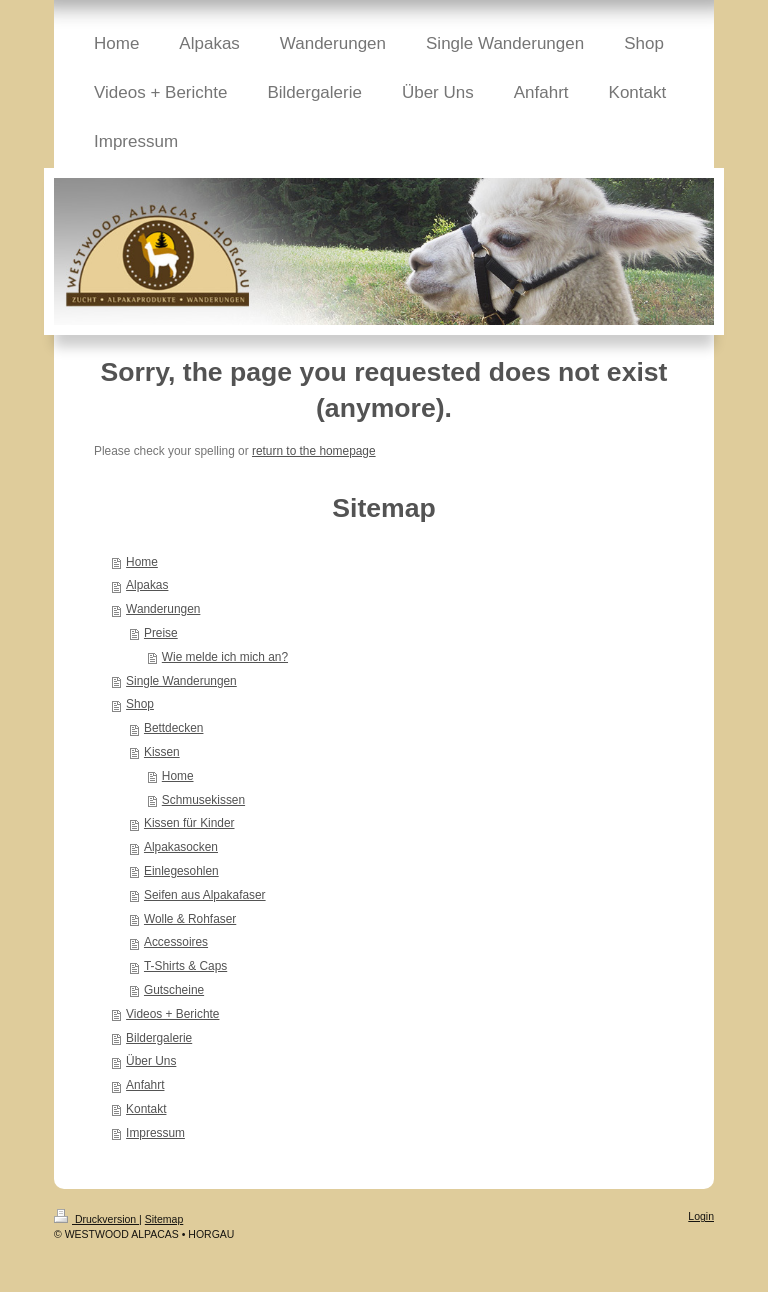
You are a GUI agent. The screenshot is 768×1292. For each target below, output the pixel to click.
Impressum (155, 1133)
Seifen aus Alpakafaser (205, 895)
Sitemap (164, 1219)
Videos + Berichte (172, 1014)
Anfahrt (145, 1085)
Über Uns (151, 1061)
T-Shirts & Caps (185, 966)
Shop (140, 704)
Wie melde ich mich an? (225, 657)
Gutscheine (174, 990)
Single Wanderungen (181, 681)
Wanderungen (163, 609)
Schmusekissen (203, 800)
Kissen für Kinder (189, 823)
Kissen (162, 752)
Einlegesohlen (181, 871)
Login (701, 1216)
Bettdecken (174, 728)
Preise (161, 633)
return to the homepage (314, 451)
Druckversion (96, 1219)
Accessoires (176, 942)
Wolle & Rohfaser (190, 919)
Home (142, 562)
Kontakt (146, 1109)
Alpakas (147, 585)
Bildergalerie (159, 1038)
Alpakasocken (181, 847)
